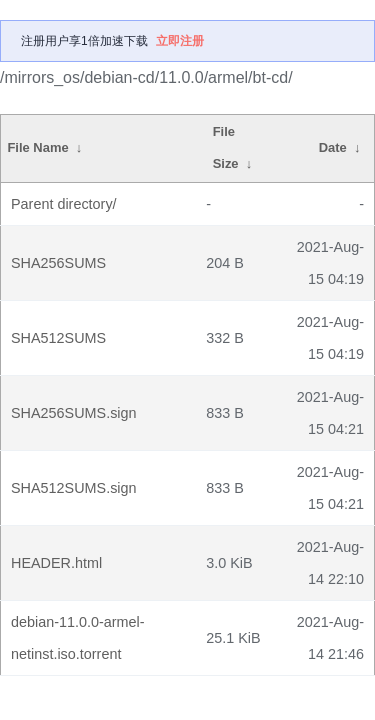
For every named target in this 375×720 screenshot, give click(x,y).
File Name (37, 147)
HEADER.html (56, 563)
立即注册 (180, 41)
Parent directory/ (64, 204)
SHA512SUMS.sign (74, 488)
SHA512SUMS (58, 338)
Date (333, 147)
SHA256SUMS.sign (74, 413)
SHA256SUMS (58, 263)
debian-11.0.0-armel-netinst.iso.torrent (78, 638)
